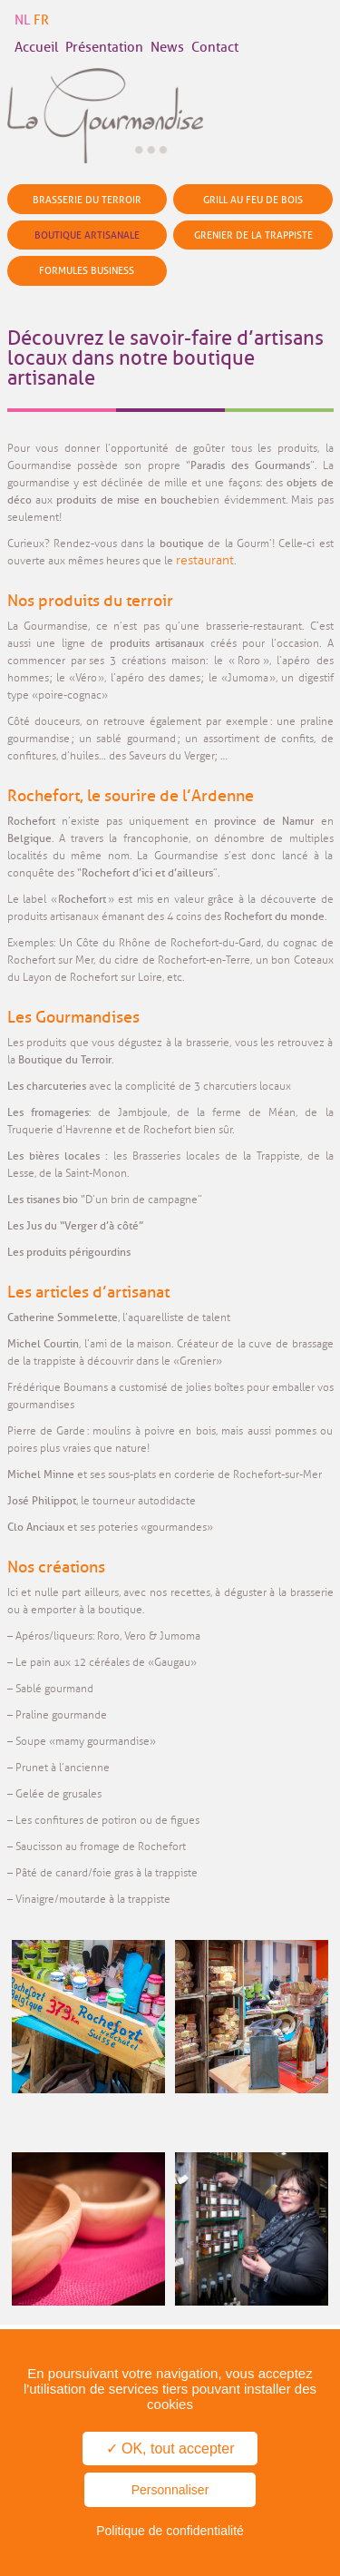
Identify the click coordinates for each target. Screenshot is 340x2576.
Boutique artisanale (87, 235)
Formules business (86, 270)
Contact (214, 47)
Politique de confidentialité (170, 2530)
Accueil (36, 47)
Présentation (104, 47)
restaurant (205, 560)
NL (22, 20)
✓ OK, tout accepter (170, 2448)
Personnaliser (170, 2490)
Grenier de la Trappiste (253, 235)
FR (41, 20)
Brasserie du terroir (87, 199)
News (167, 47)
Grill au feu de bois (253, 199)
